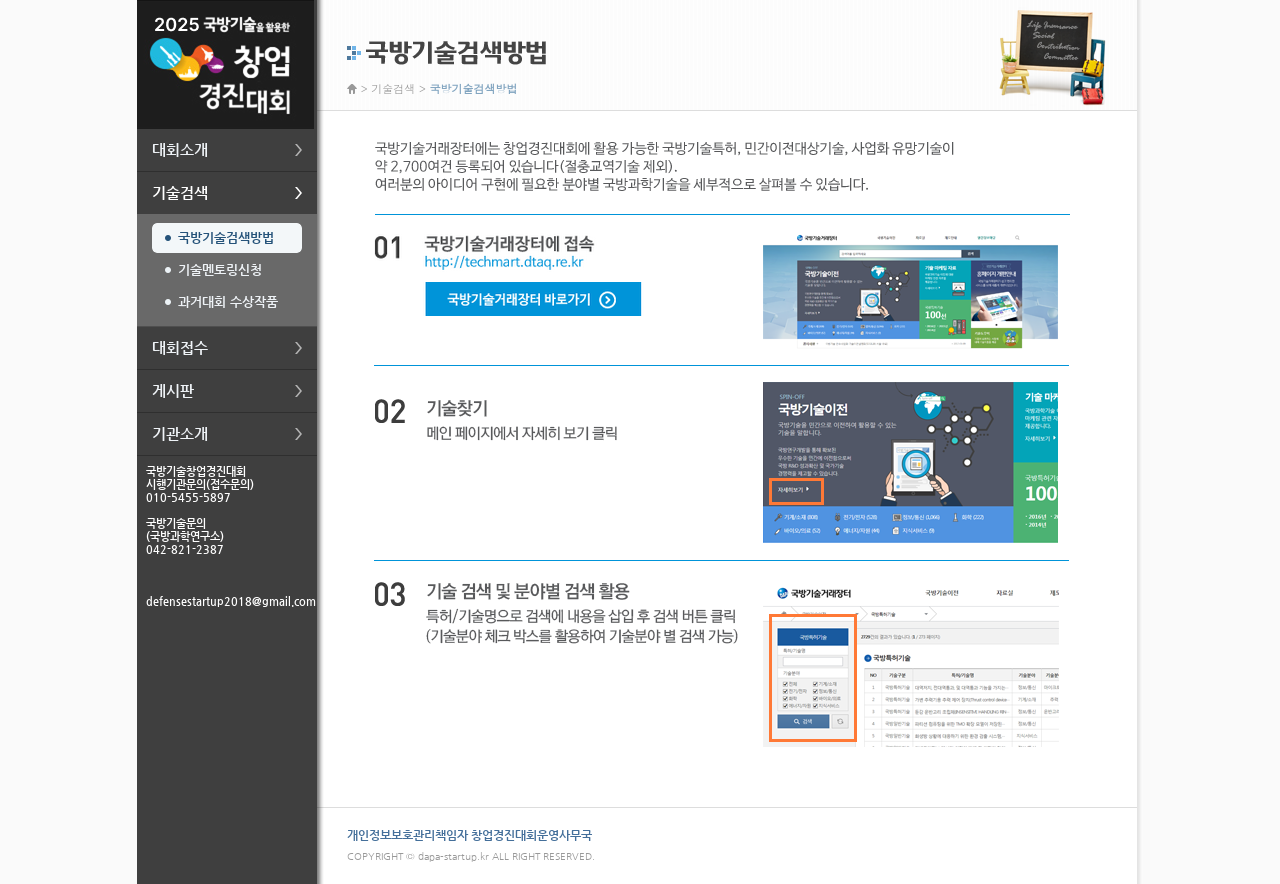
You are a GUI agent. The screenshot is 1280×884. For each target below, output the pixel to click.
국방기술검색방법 (226, 237)
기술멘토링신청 (220, 269)
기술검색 (393, 88)
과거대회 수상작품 (228, 301)
